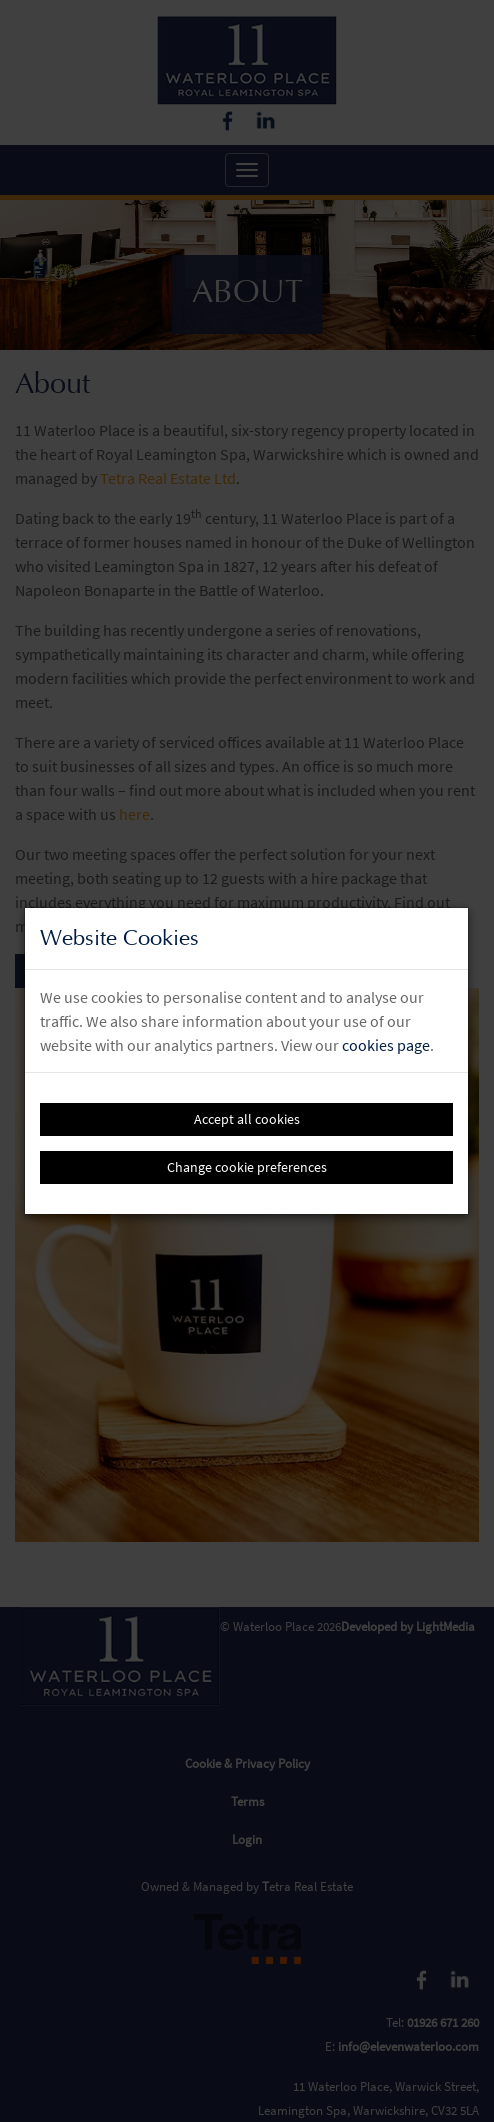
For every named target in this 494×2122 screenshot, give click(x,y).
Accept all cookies (247, 1119)
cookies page (386, 1045)
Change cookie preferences (247, 1167)
